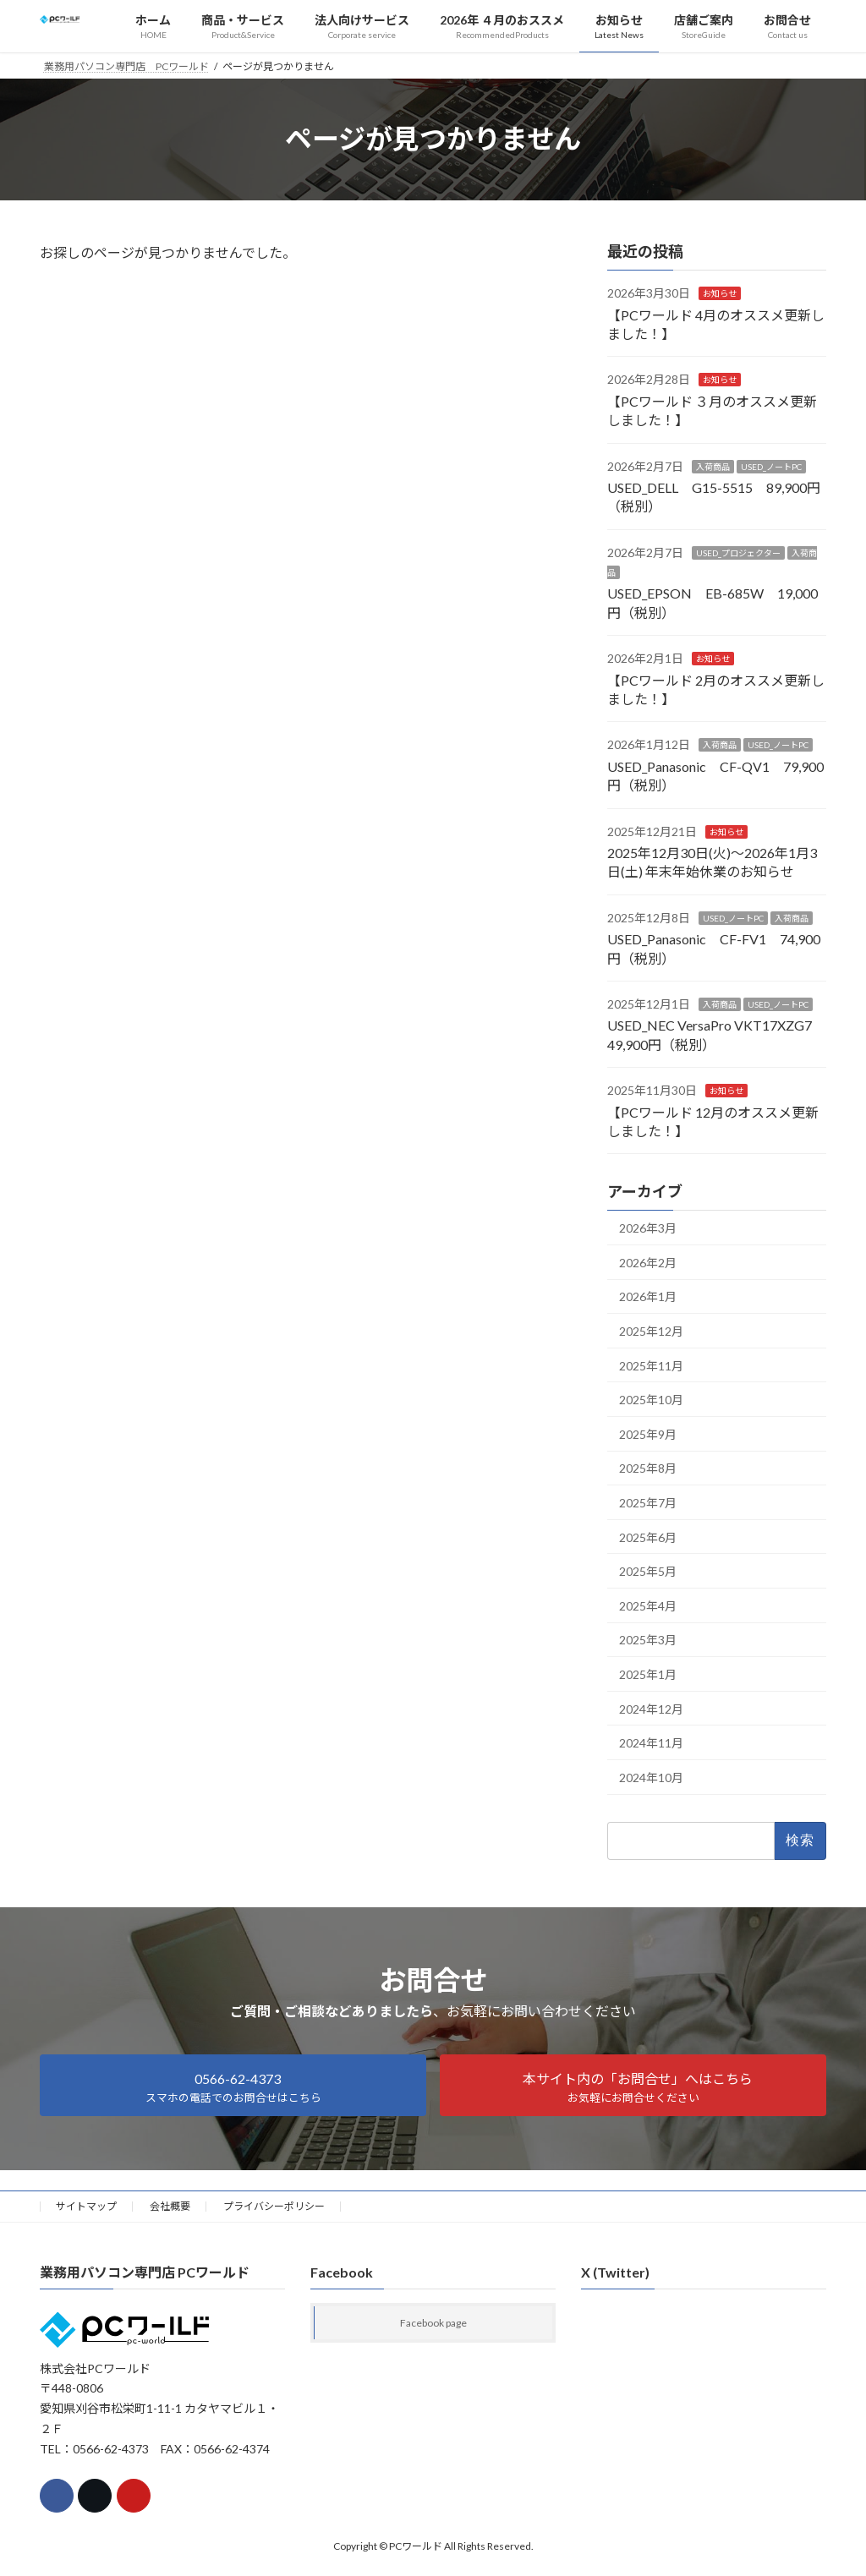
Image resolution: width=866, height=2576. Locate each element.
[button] (233, 2085)
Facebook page (433, 2322)
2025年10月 (651, 1399)
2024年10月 (651, 1776)
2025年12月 (651, 1331)
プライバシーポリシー (274, 2206)
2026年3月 (648, 1228)
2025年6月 (648, 1536)
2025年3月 (648, 1640)
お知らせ (720, 293)
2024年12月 (651, 1708)
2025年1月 (648, 1674)
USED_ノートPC (771, 466)
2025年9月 (648, 1433)
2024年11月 (651, 1743)
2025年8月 (648, 1468)
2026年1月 (648, 1296)
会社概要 (170, 2206)
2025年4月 (648, 1605)
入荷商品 (713, 466)
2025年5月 (648, 1571)
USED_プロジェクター (738, 552)
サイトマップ (86, 2206)
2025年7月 (648, 1503)
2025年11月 (651, 1365)
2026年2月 (648, 1262)
